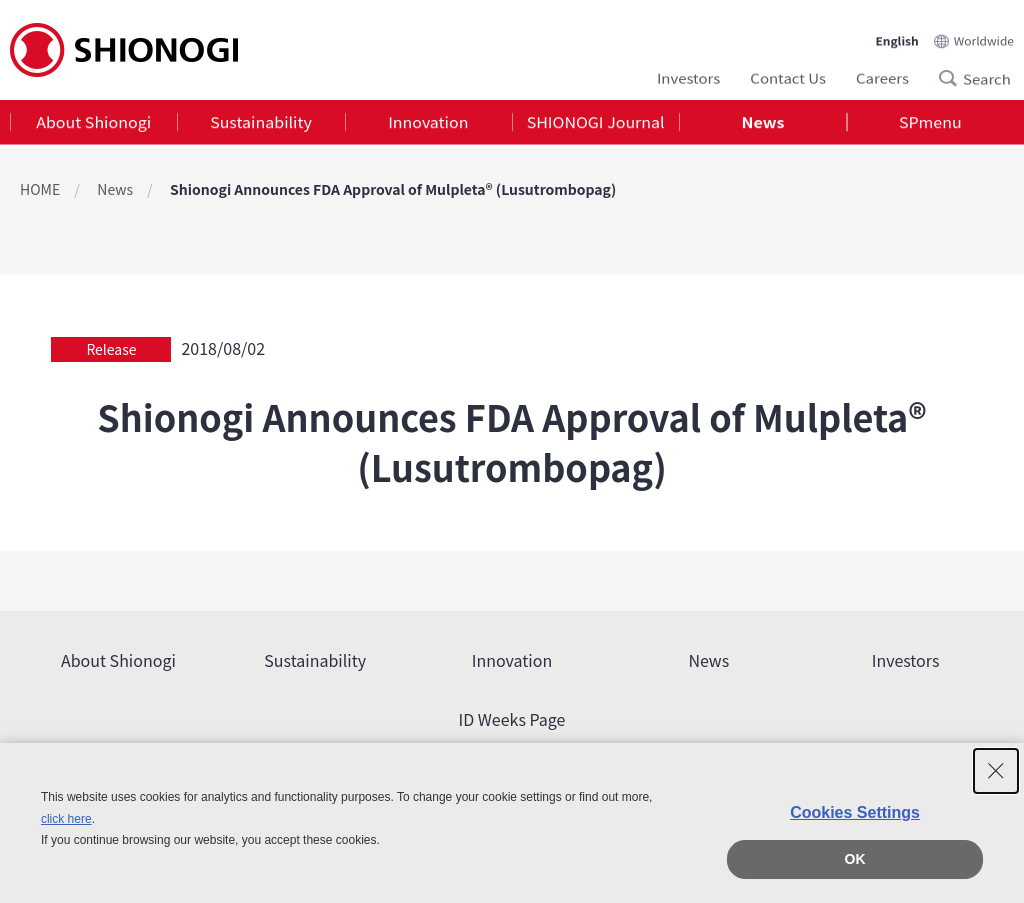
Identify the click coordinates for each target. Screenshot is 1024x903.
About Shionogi (93, 124)
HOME (40, 189)
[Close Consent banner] (996, 771)
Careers (882, 75)
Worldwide (984, 34)
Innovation (428, 124)
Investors (688, 75)
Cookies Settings (855, 812)
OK (855, 859)
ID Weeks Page (512, 719)
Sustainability (261, 124)
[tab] (93, 124)
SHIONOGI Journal (596, 124)
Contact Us (788, 75)
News (763, 124)
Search (954, 76)
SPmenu (930, 124)
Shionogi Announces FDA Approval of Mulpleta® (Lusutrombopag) (393, 189)
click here (66, 819)
